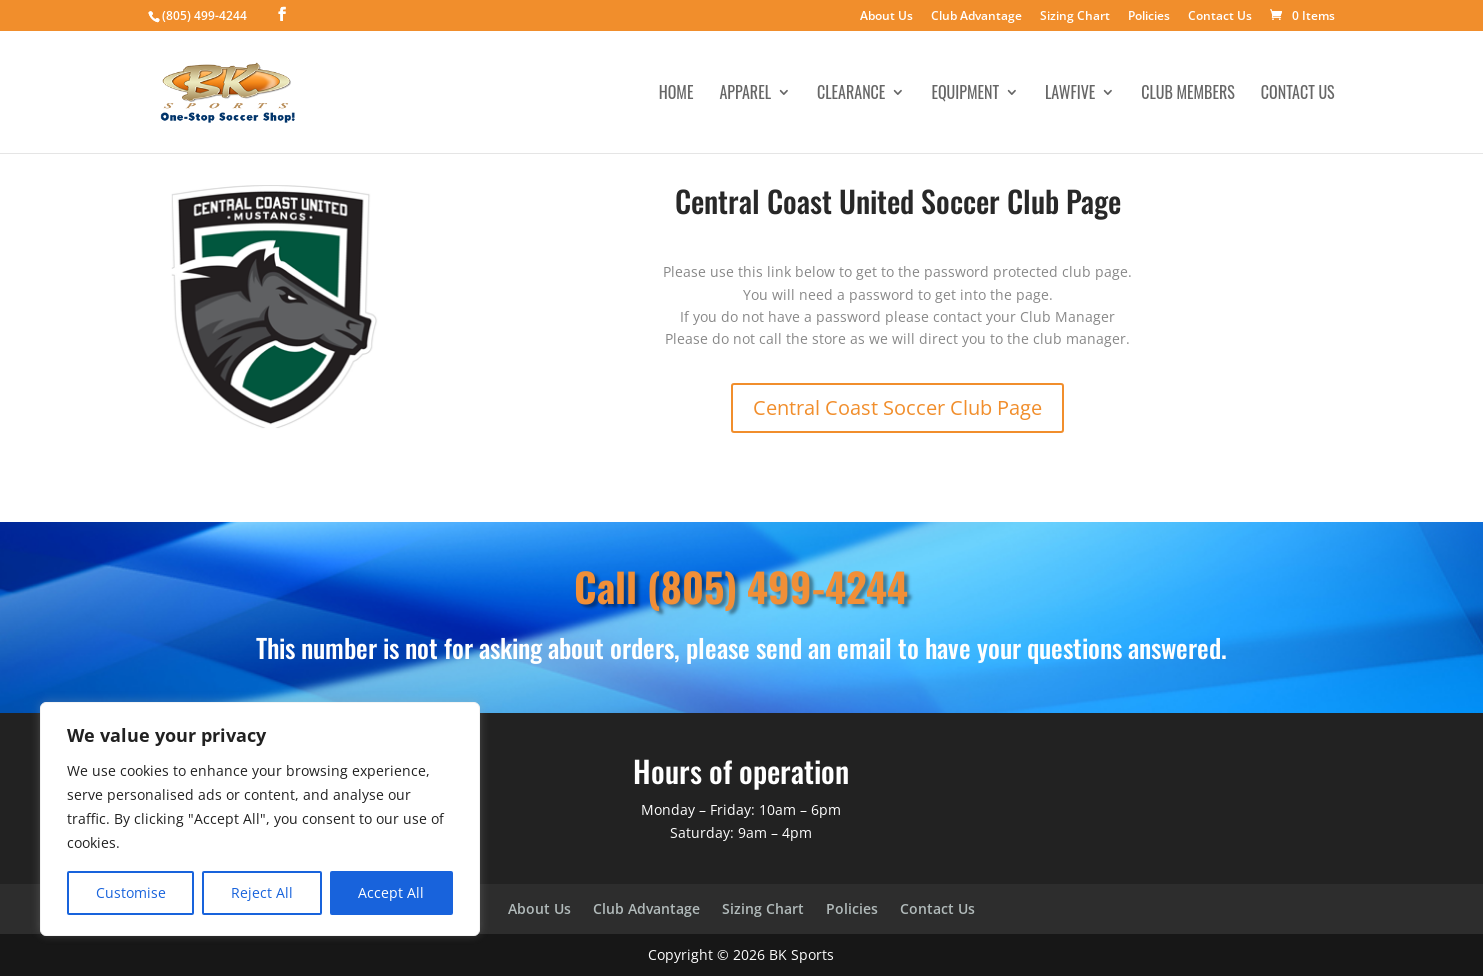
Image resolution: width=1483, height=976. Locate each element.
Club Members (1188, 94)
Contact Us (1220, 17)
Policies (1149, 17)
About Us (886, 17)
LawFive (1070, 94)
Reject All (262, 892)
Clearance (851, 94)
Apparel (745, 94)
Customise (131, 892)
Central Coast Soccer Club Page (897, 407)
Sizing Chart (1075, 17)
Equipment (965, 94)
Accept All (391, 892)
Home (676, 94)
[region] (260, 819)
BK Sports (801, 954)
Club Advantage (976, 17)
